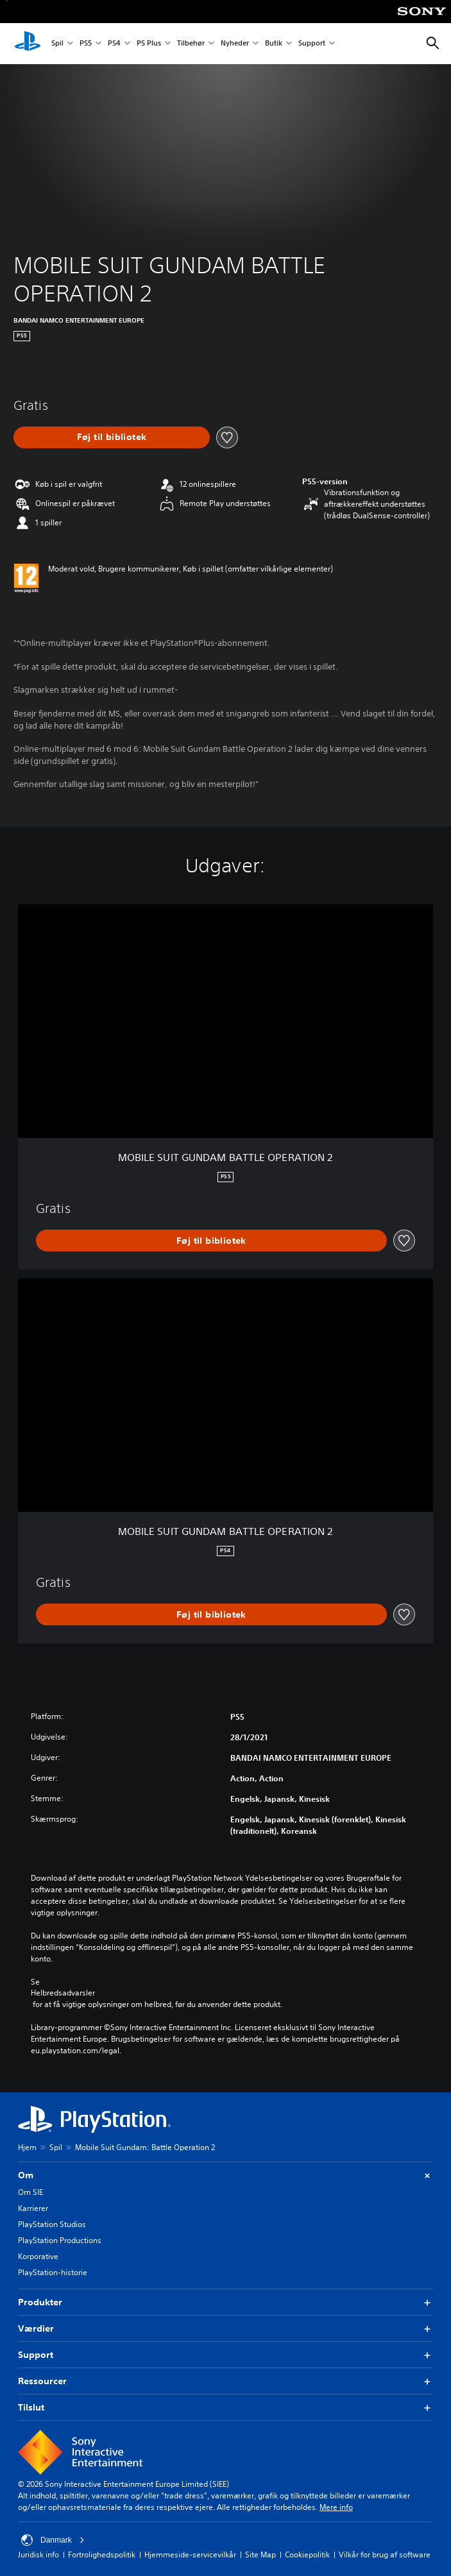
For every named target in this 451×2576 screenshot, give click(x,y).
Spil (57, 44)
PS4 (114, 44)
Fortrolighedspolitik (101, 2554)
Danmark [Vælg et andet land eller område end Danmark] (53, 2540)
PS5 (86, 44)
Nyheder (235, 44)
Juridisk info (38, 2554)
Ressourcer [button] (225, 2381)
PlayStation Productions (59, 2240)
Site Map (260, 2554)
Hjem (27, 2147)
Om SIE (30, 2192)
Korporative (38, 2256)
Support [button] (225, 2355)
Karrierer (33, 2208)
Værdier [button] (225, 2329)
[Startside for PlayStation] (28, 43)
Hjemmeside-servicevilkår (190, 2554)
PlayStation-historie (52, 2272)
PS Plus (149, 44)
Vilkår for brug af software (384, 2554)
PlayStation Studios (52, 2224)
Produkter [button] (225, 2302)
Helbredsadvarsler (63, 1993)
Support (311, 44)
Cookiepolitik (307, 2554)
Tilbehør (191, 44)
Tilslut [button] (225, 2408)
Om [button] (225, 2175)
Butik (273, 44)
